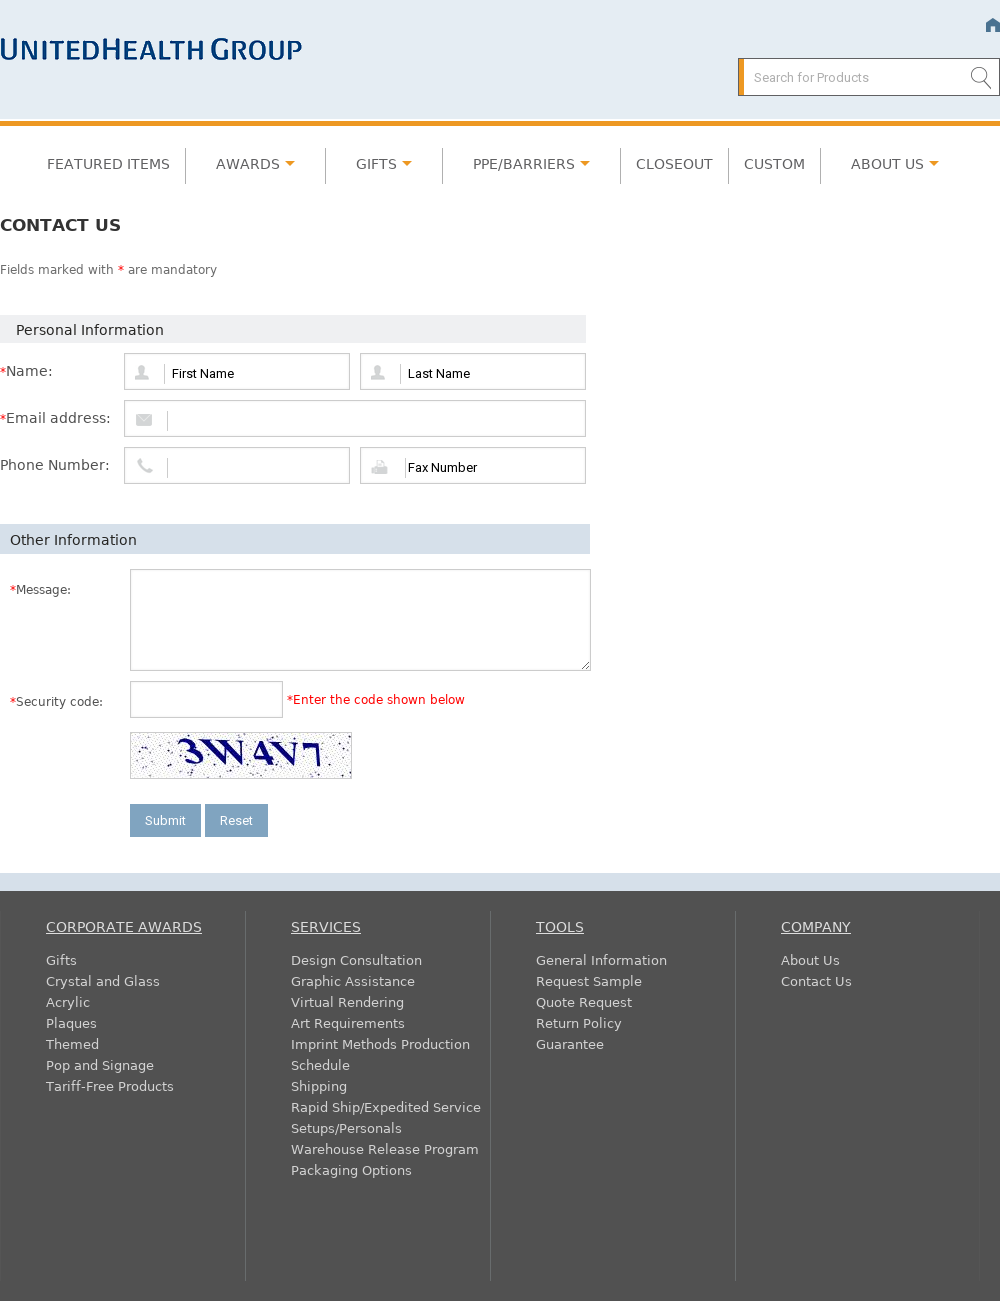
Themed (72, 1043)
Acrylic (68, 1001)
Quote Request (584, 1001)
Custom (774, 163)
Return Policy (579, 1022)
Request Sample (589, 980)
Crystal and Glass (103, 980)
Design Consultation (356, 959)
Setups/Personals (346, 1127)
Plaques (71, 1022)
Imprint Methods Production (380, 1043)
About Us (887, 163)
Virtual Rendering (347, 1001)
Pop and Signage (100, 1064)
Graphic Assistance (353, 980)
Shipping (319, 1085)
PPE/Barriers (524, 163)
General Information (601, 959)
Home (992, 25)
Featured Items (108, 163)
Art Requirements (348, 1022)
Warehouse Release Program (385, 1148)
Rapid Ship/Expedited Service (386, 1106)
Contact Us (816, 980)
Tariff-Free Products (110, 1085)
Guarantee (570, 1043)
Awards (248, 163)
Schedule (320, 1064)
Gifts (376, 163)
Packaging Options (351, 1169)
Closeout (674, 163)
